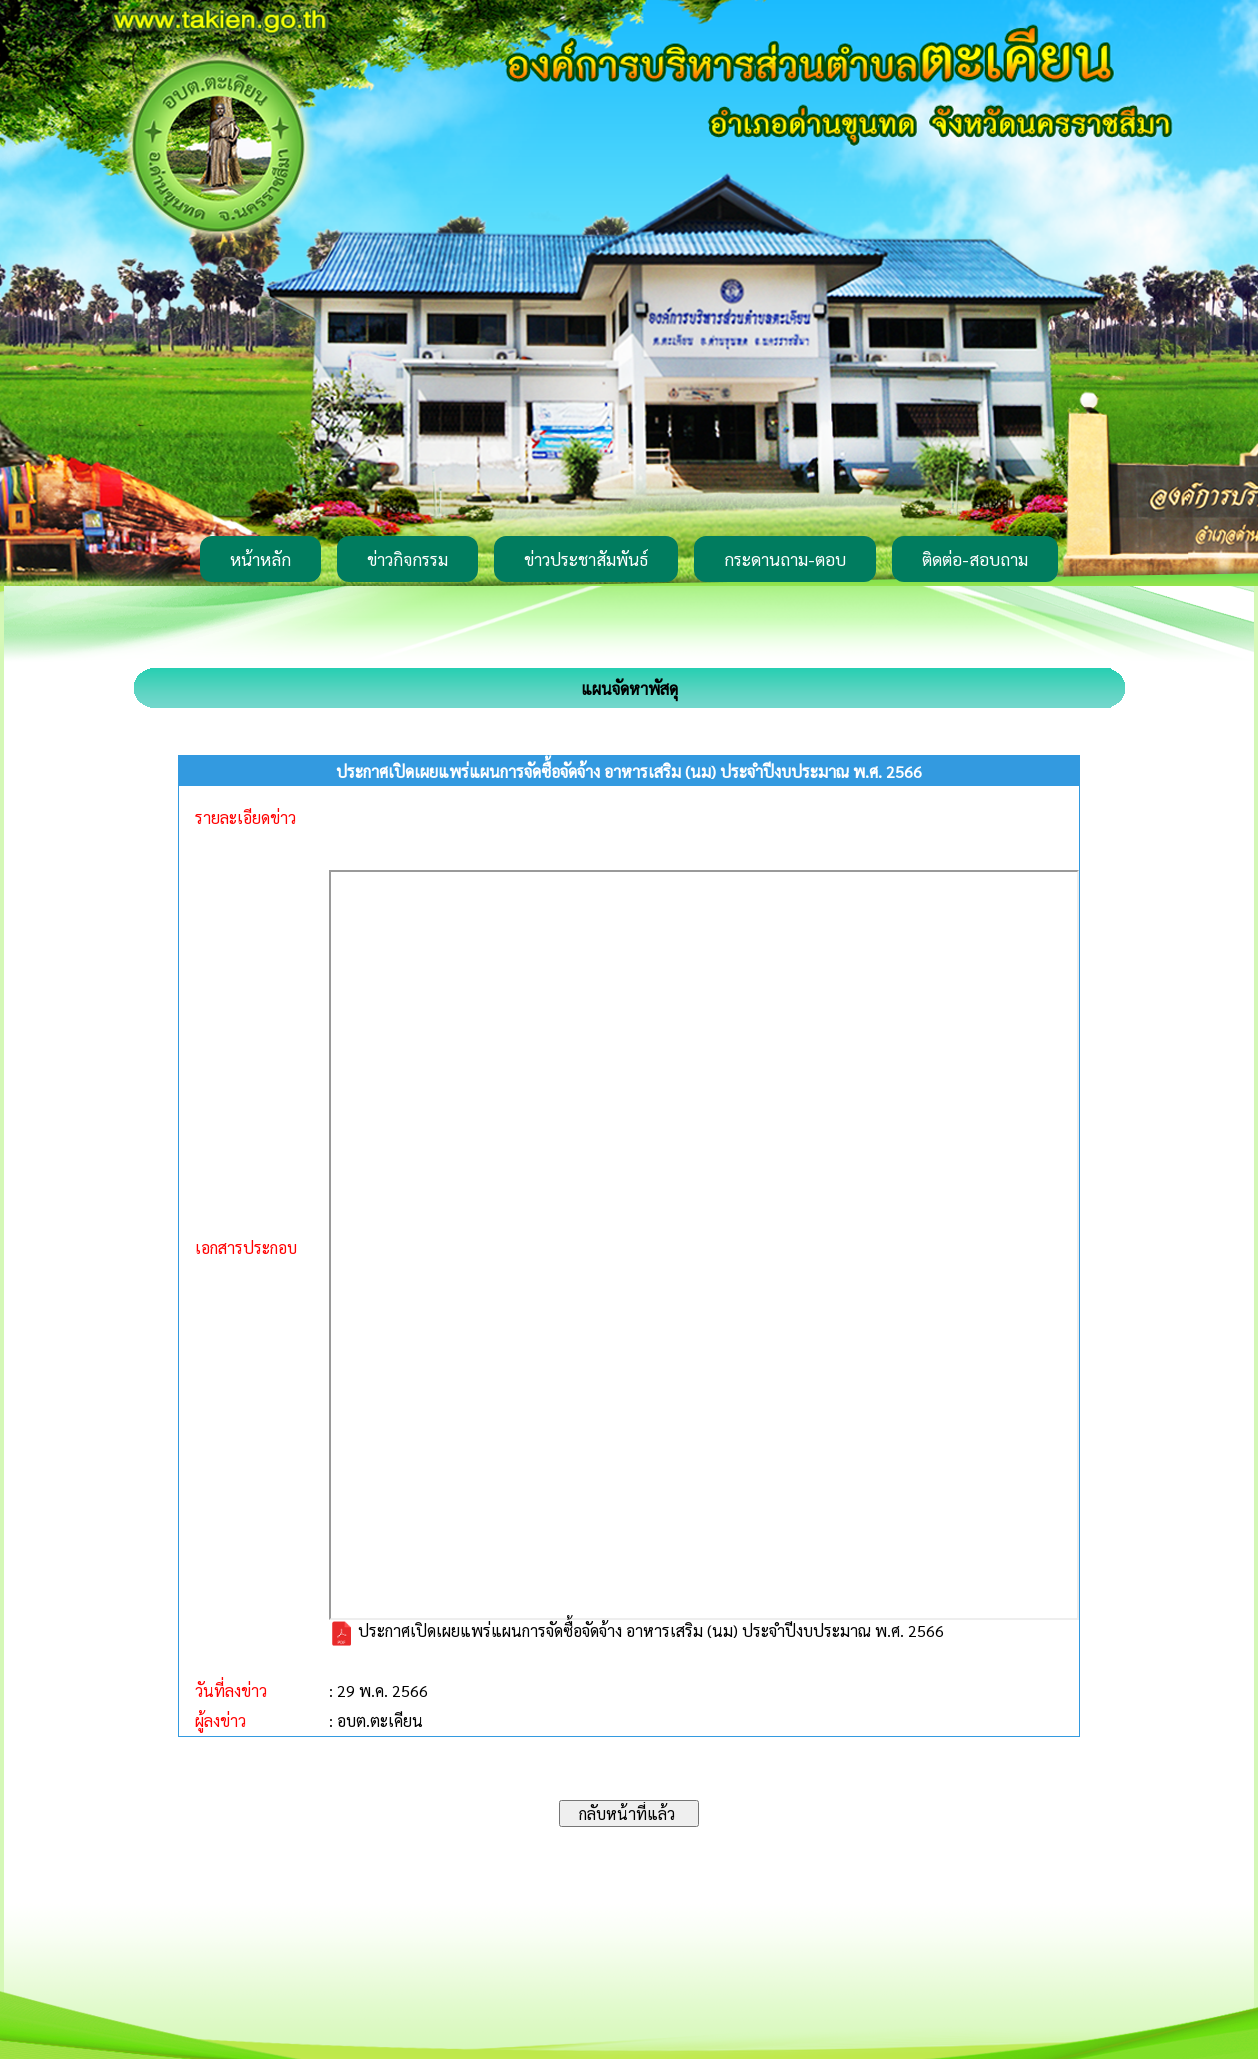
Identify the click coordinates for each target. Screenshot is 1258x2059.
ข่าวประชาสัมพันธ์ (586, 559)
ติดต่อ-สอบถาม (975, 559)
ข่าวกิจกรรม (407, 559)
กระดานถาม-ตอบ (785, 559)
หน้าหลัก (260, 559)
